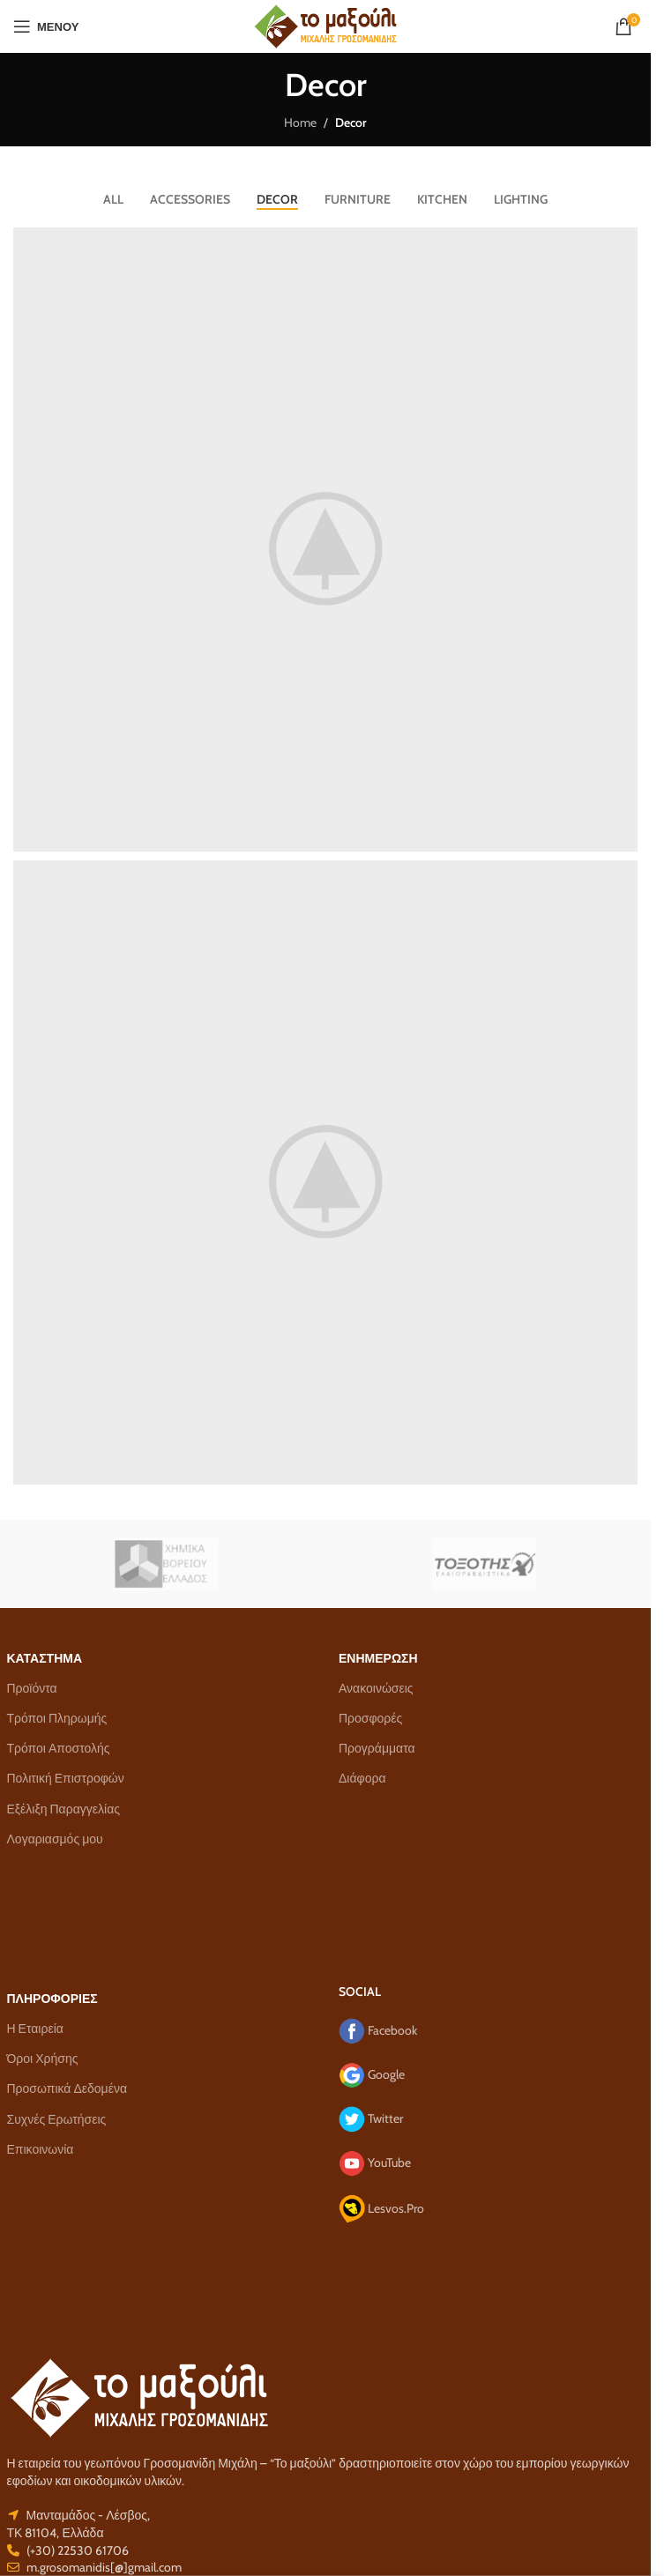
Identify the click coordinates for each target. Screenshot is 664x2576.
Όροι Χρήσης (42, 2058)
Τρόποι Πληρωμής (57, 1718)
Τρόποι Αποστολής (58, 1748)
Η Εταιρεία (35, 2028)
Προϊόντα (32, 1688)
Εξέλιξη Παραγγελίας (63, 1809)
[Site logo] (325, 25)
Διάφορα (362, 1778)
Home (300, 122)
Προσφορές (370, 1718)
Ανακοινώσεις (376, 1688)
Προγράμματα (377, 1748)
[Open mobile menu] (45, 26)
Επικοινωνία (40, 2149)
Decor (351, 122)
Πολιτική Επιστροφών (65, 1778)
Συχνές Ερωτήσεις (57, 2119)
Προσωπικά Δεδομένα (67, 2088)
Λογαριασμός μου (55, 1839)
